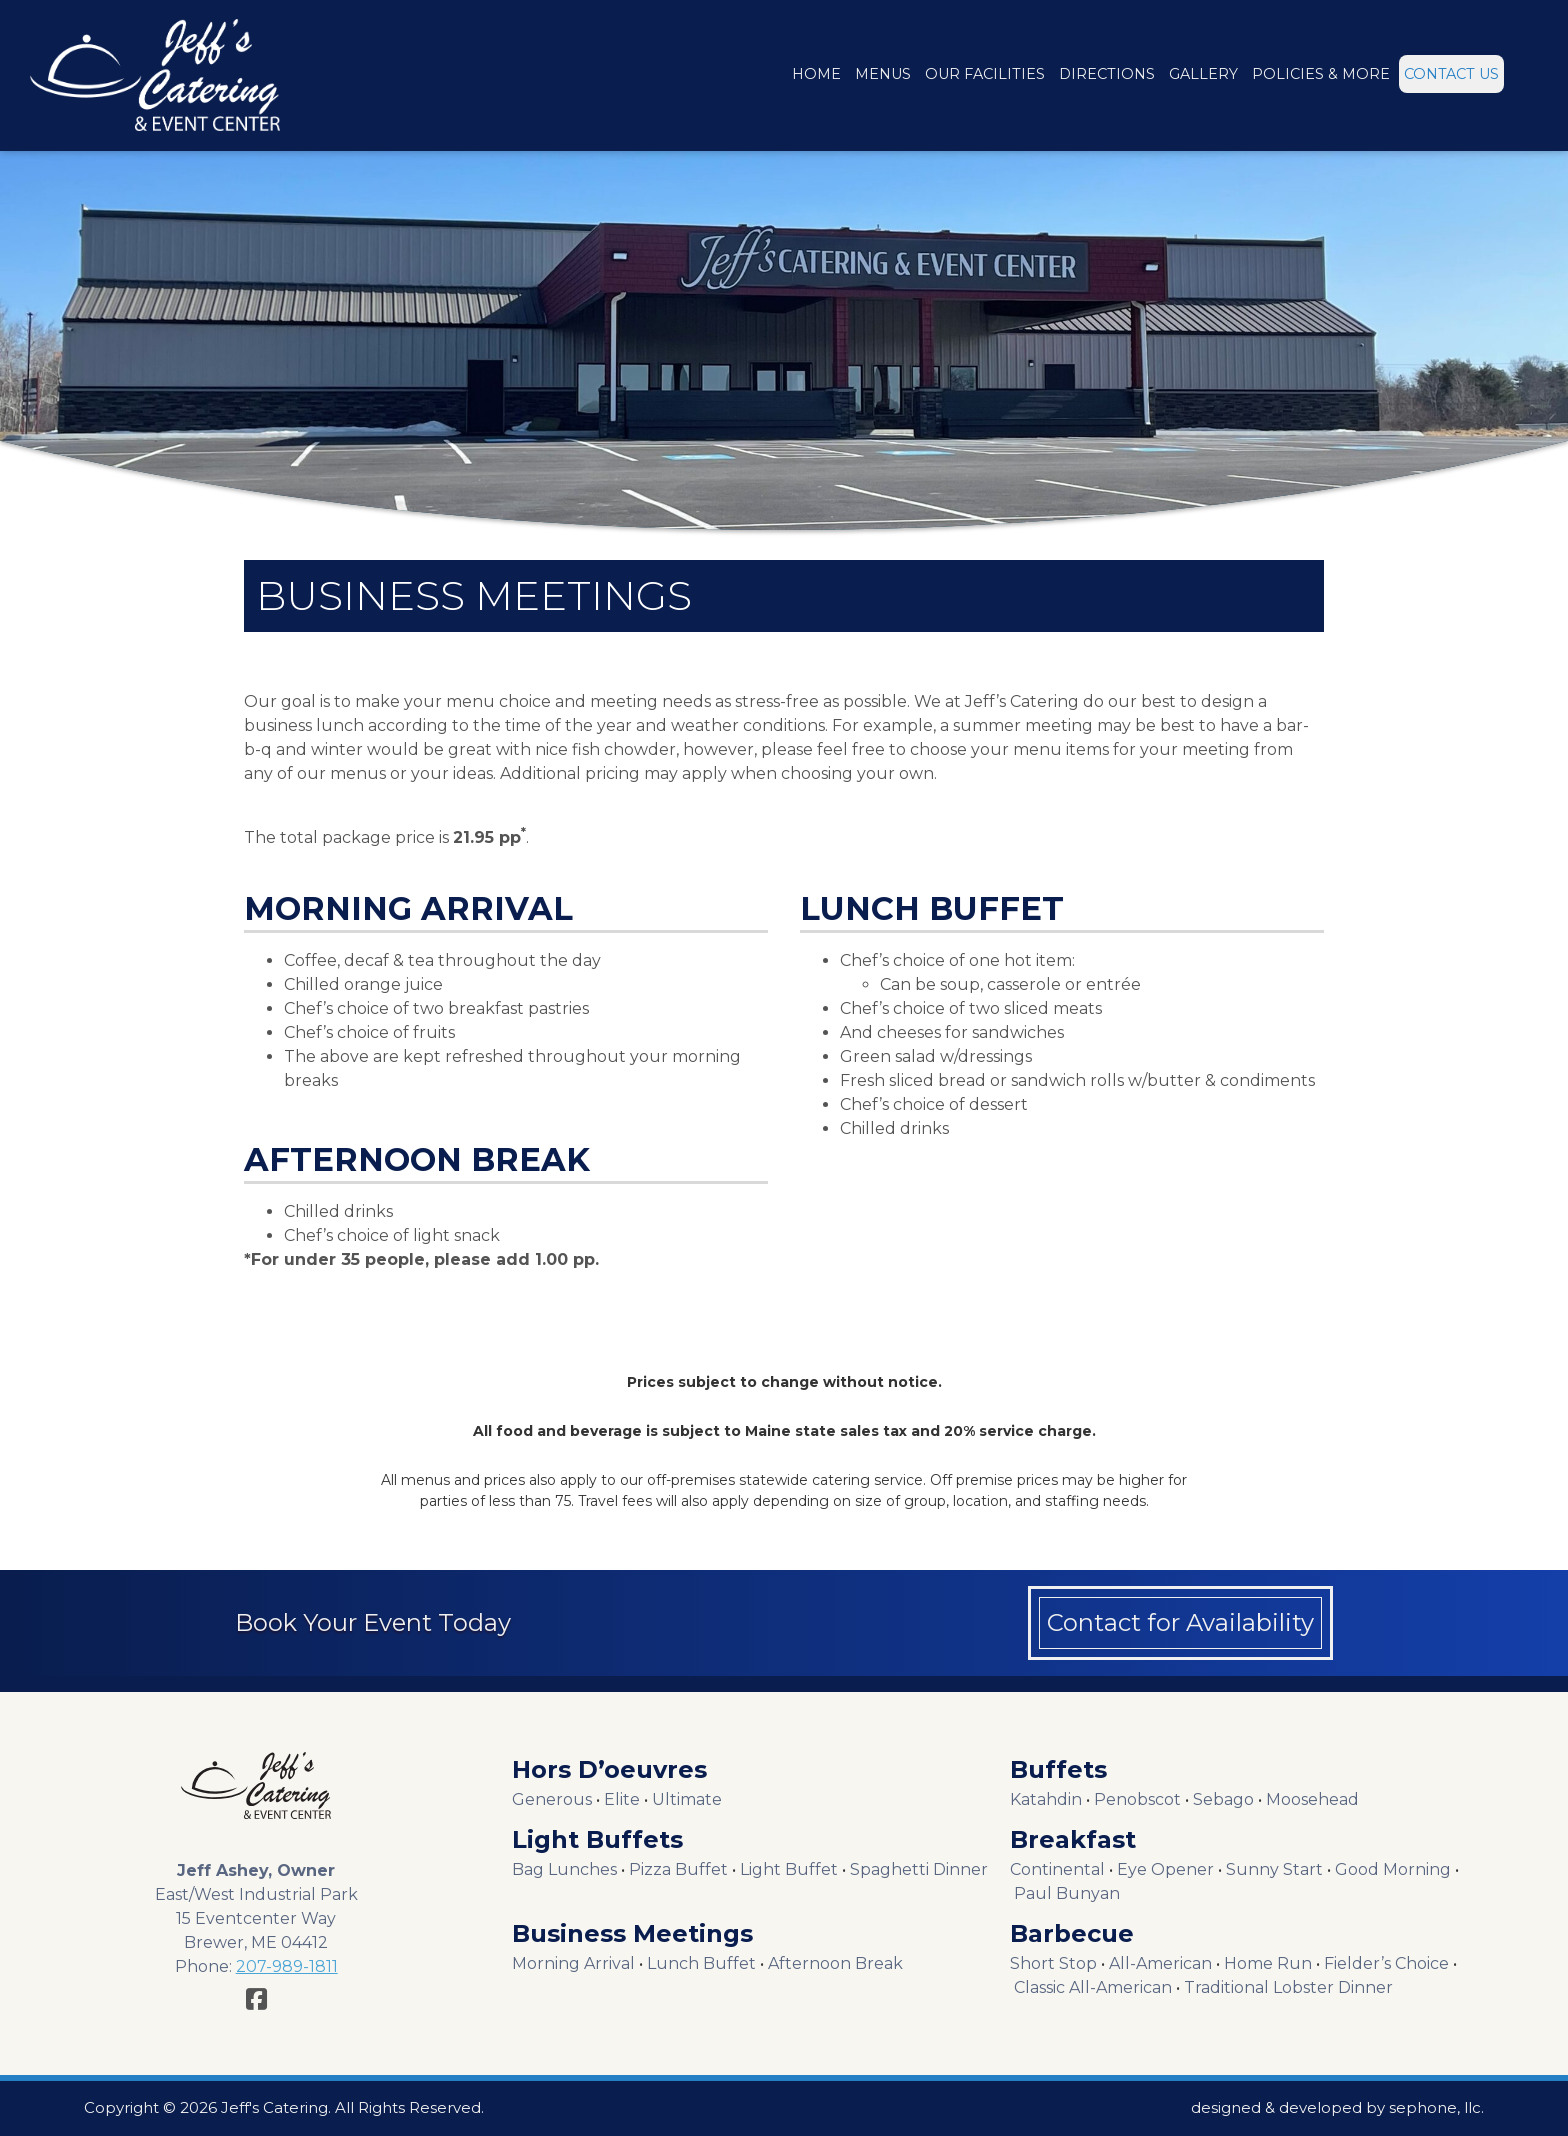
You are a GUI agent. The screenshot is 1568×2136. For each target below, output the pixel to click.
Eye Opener (1165, 1869)
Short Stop (1053, 1963)
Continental (1057, 1869)
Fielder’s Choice (1386, 1963)
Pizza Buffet (678, 1869)
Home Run (1268, 1963)
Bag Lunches (564, 1869)
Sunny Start (1274, 1869)
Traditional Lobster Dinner (1288, 1987)
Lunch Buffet (701, 1963)
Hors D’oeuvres (609, 1769)
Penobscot (1137, 1799)
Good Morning (1393, 1869)
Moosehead (1312, 1799)
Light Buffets (597, 1839)
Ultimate (687, 1799)
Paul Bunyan (1067, 1893)
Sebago (1223, 1799)
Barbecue (1072, 1933)
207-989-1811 (287, 1966)
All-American (1160, 1963)
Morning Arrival (573, 1963)
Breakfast (1073, 1839)
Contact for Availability (1180, 1622)
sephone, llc (1435, 2107)
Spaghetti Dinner (919, 1869)
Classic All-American (1093, 1987)
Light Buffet (789, 1869)
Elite (622, 1799)
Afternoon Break (835, 1963)
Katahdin (1046, 1799)
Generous (552, 1799)
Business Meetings (632, 1933)
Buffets (1058, 1769)
